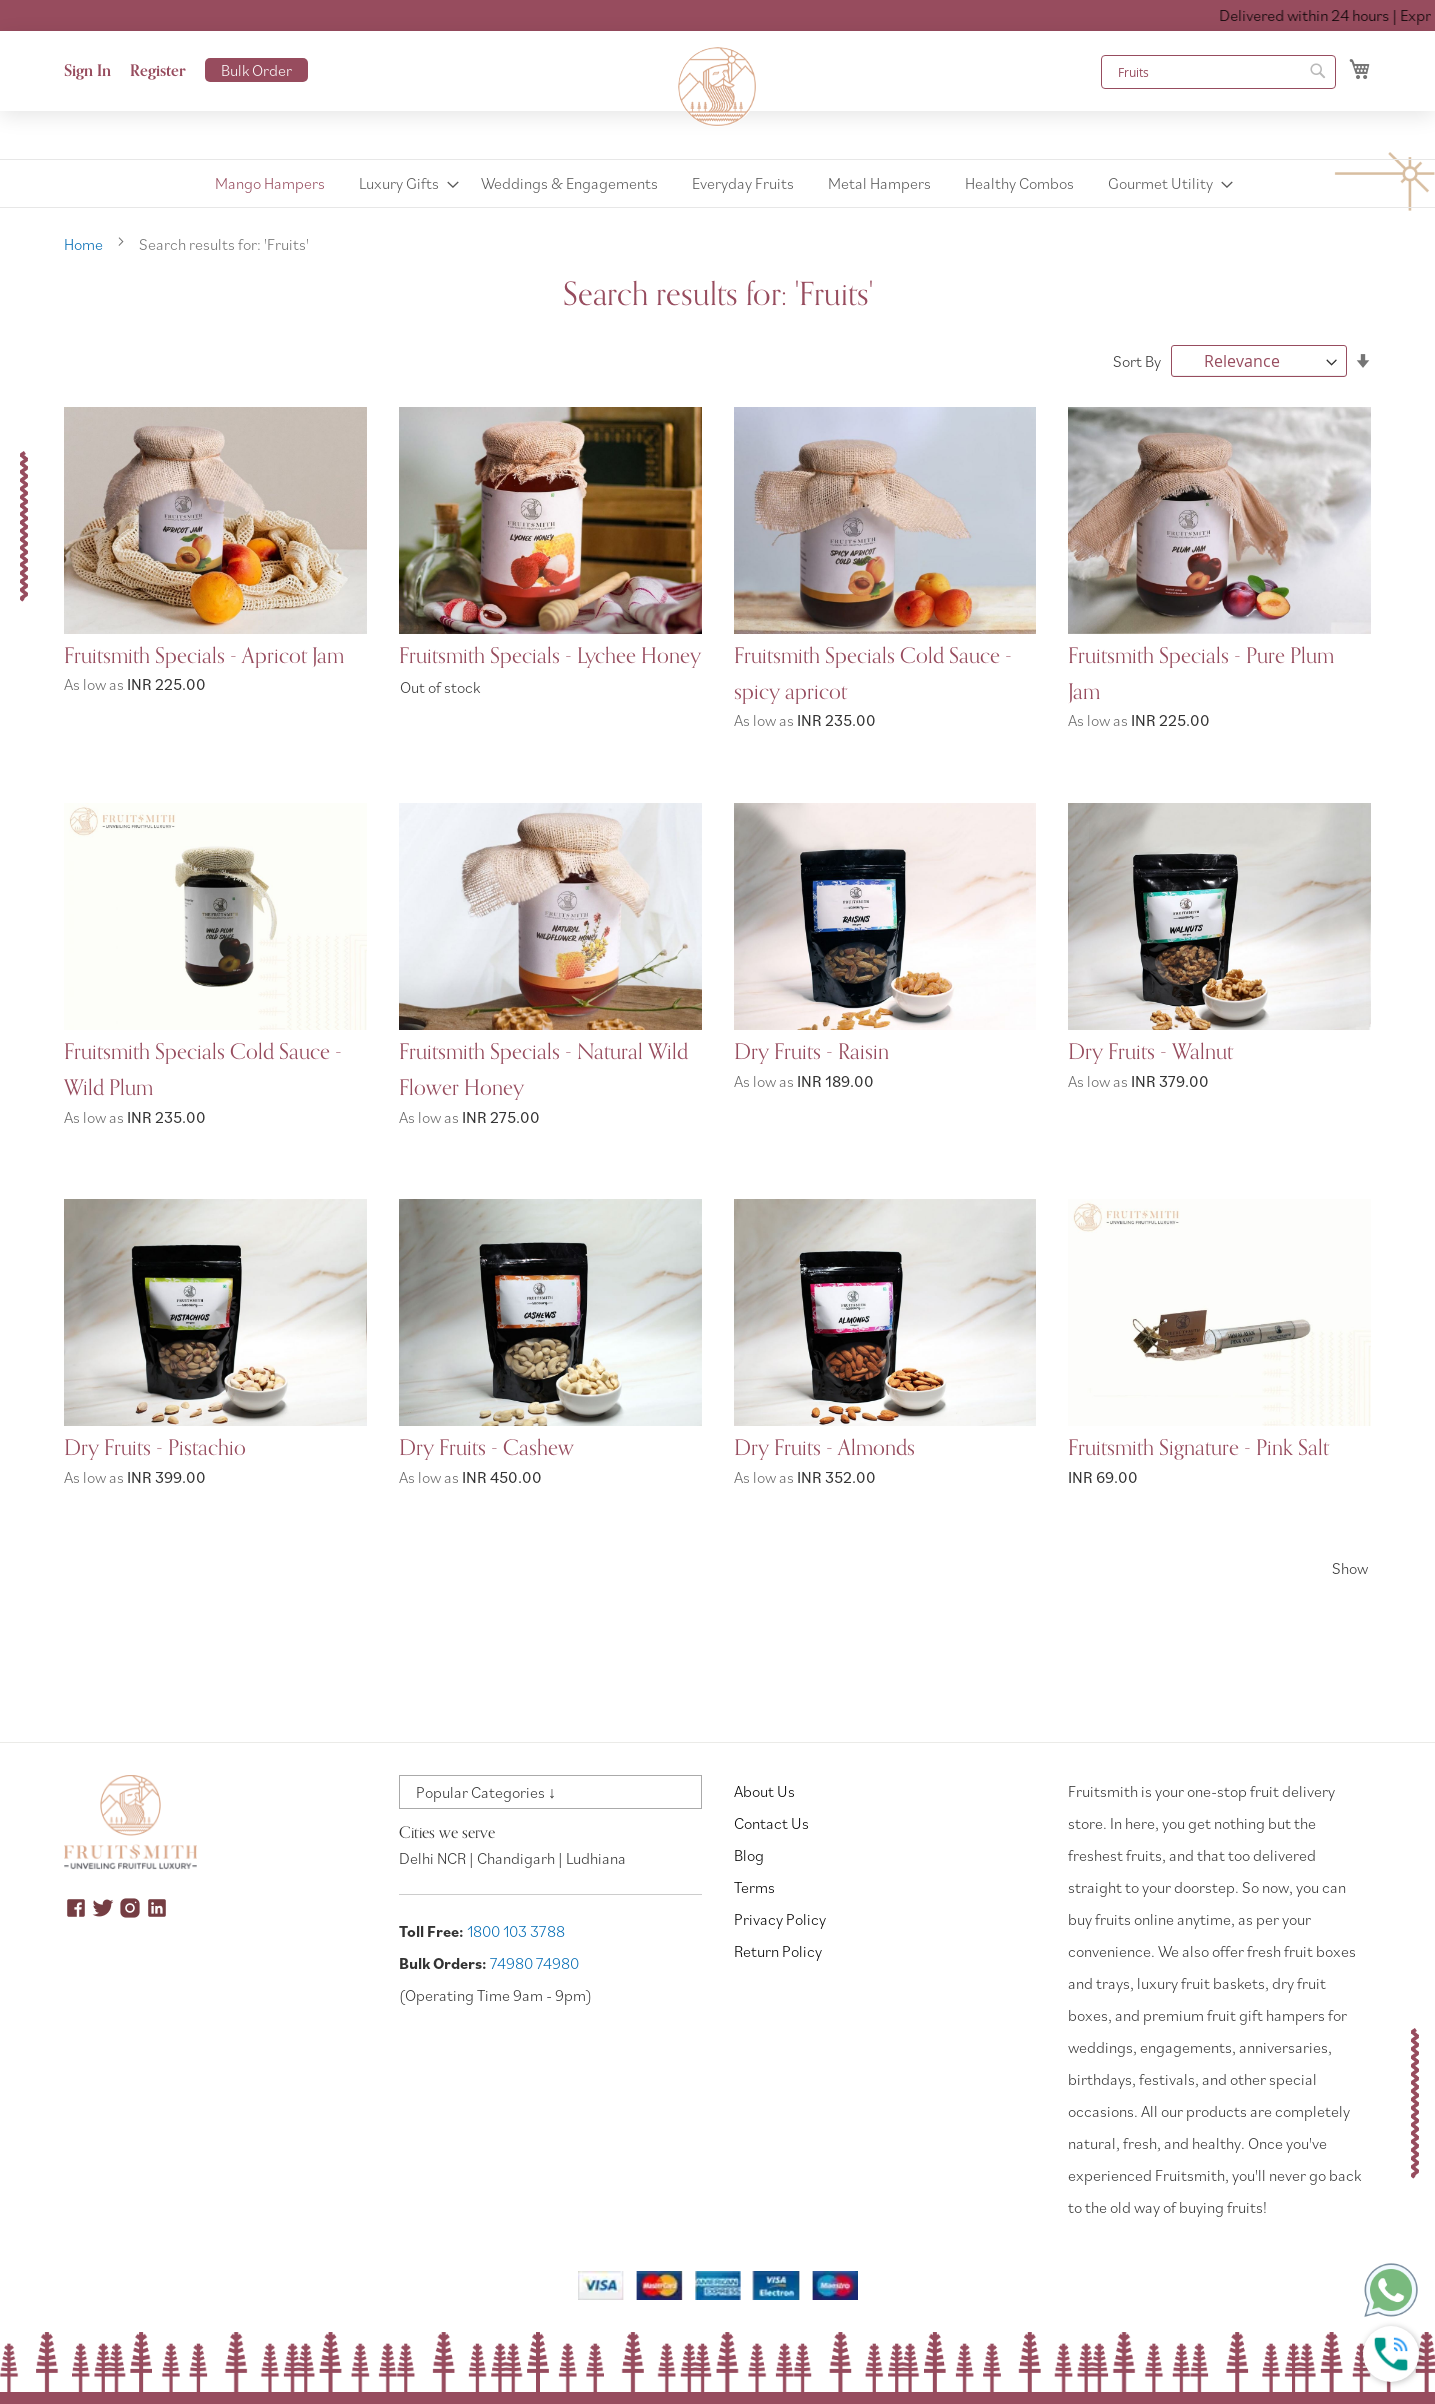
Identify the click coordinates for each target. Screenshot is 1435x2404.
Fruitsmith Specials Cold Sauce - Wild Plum (203, 1069)
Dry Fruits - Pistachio (155, 1446)
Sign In (87, 71)
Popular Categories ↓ (486, 1792)
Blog (749, 1855)
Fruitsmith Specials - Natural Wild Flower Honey (543, 1069)
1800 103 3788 (516, 1931)
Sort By (1137, 361)
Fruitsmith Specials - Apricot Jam (204, 656)
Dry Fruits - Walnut (1150, 1051)
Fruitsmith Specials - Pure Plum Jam (1201, 674)
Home (85, 244)
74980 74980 (534, 1963)
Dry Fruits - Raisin (811, 1051)
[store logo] (718, 87)
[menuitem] (270, 183)
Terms (754, 1887)
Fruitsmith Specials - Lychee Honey (550, 656)
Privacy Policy (780, 1919)
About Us (764, 1791)
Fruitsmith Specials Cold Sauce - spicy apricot (873, 674)
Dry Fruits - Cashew (486, 1446)
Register (158, 71)
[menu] (717, 183)
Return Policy (778, 1951)
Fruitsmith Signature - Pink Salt (1198, 1446)
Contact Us (771, 1823)
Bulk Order (256, 70)
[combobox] (1218, 72)
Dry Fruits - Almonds (824, 1446)
